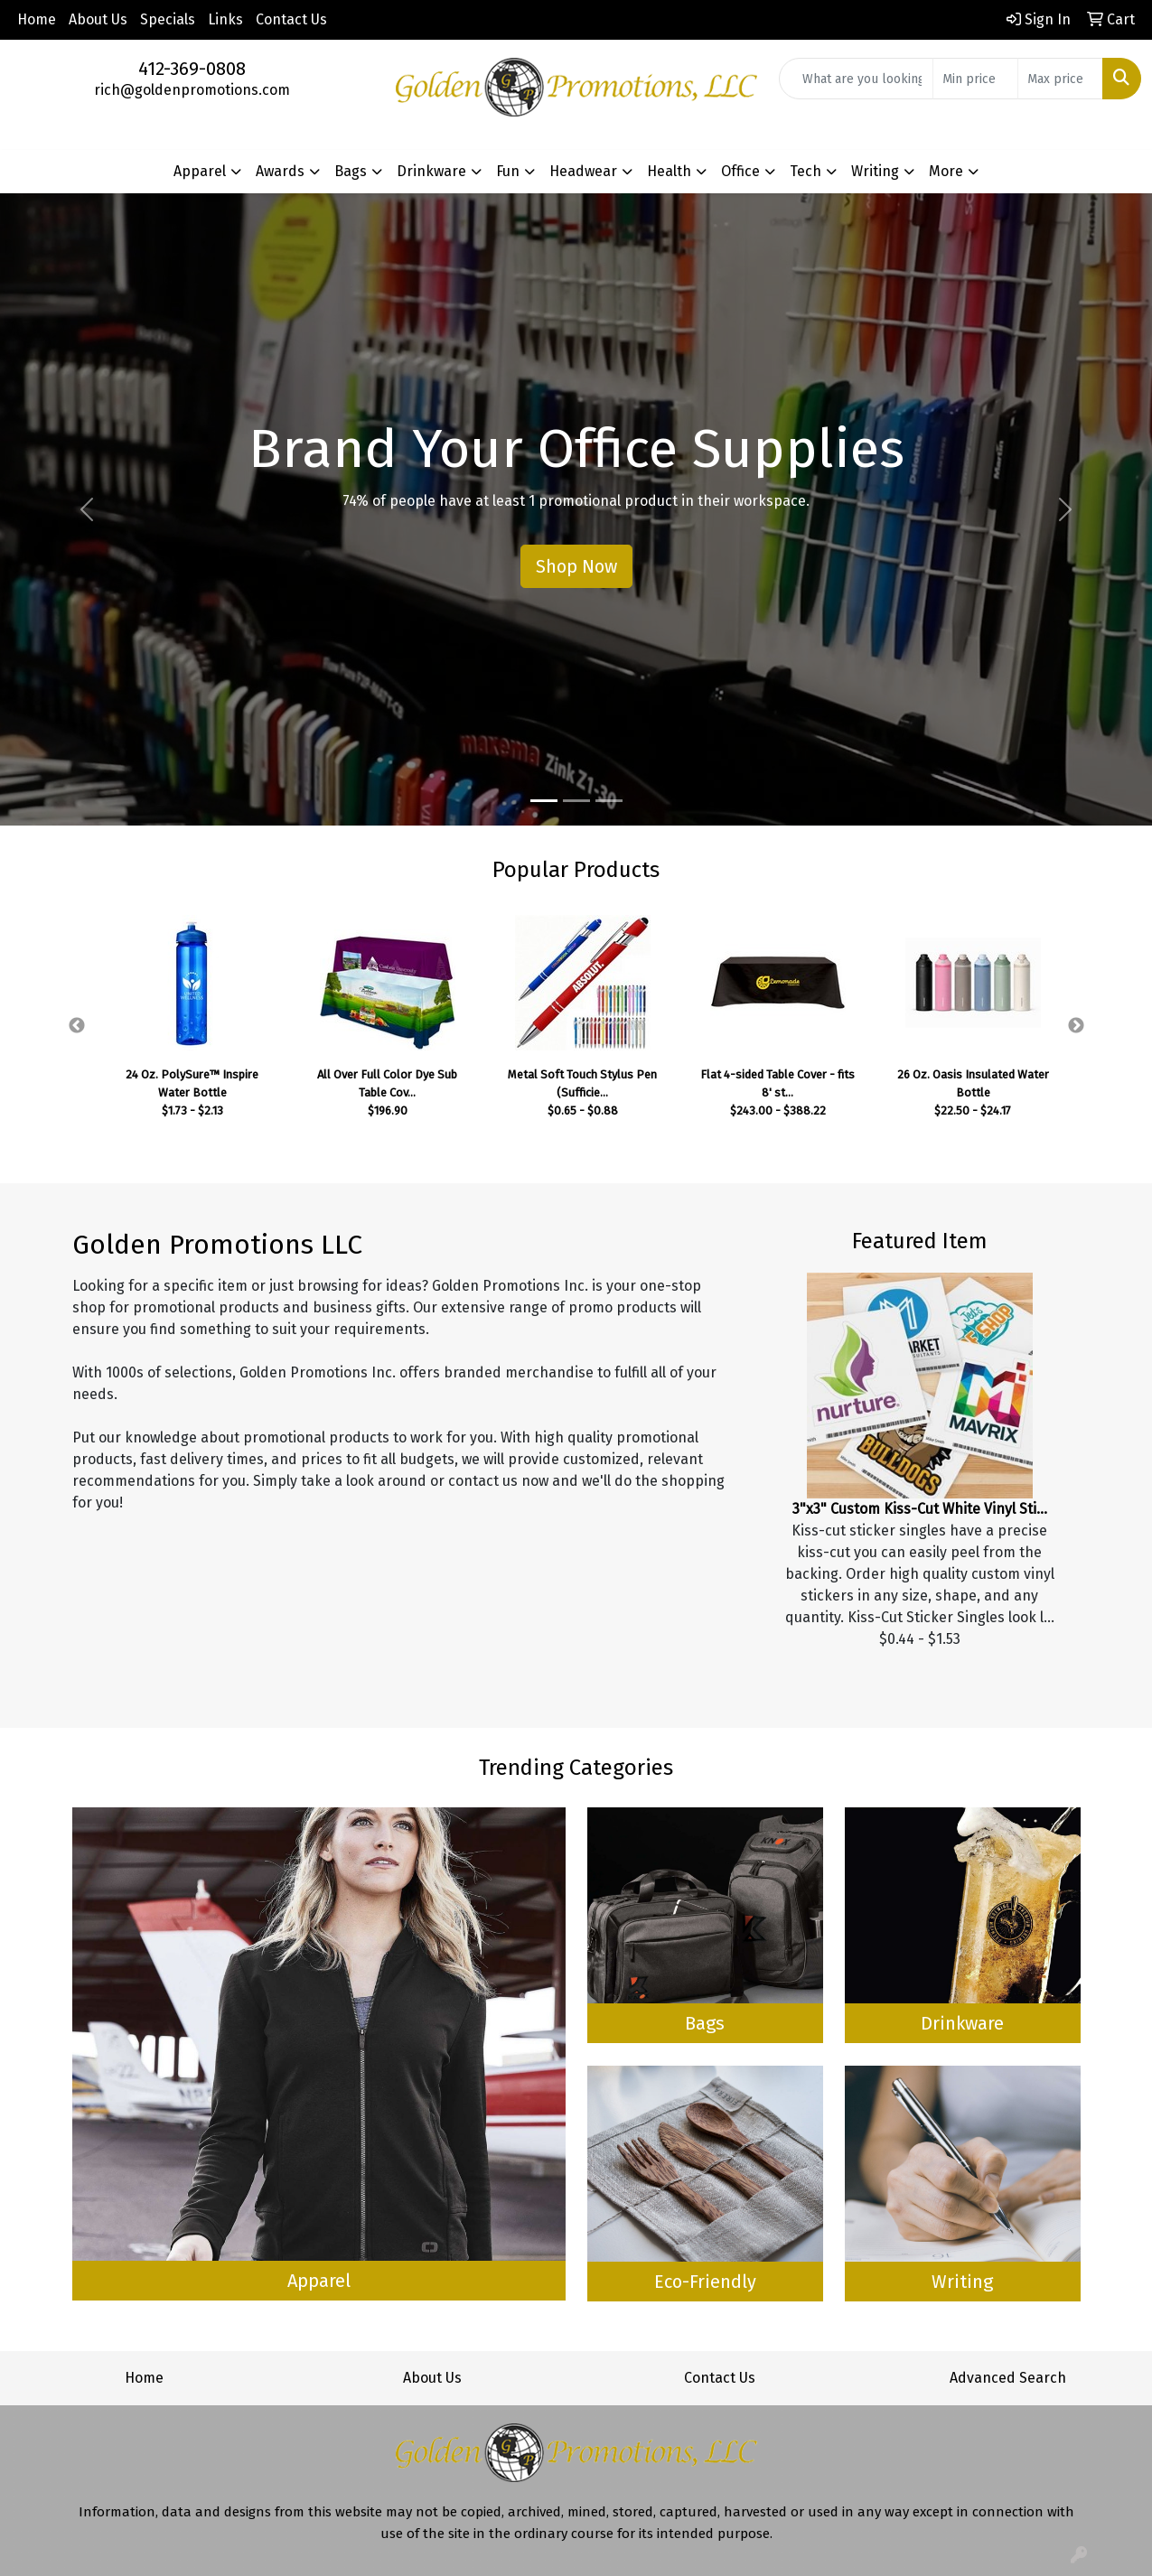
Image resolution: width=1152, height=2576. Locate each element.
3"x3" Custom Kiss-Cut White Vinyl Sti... (919, 1508)
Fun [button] (508, 171)
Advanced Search (1008, 2377)
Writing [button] (875, 171)
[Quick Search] (856, 78)
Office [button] (740, 171)
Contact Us (291, 19)
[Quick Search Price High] (1060, 78)
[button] (86, 509)
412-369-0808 (192, 68)
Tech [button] (805, 171)
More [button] (946, 171)
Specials (167, 19)
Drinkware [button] (431, 171)
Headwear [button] (583, 171)
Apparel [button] (199, 171)
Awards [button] (280, 171)
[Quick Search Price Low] (975, 78)
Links (225, 19)
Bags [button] (350, 171)
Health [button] (669, 171)
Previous (77, 1026)
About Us (98, 19)
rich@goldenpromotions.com (192, 89)
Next (1076, 1026)
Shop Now (576, 566)
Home (36, 19)
